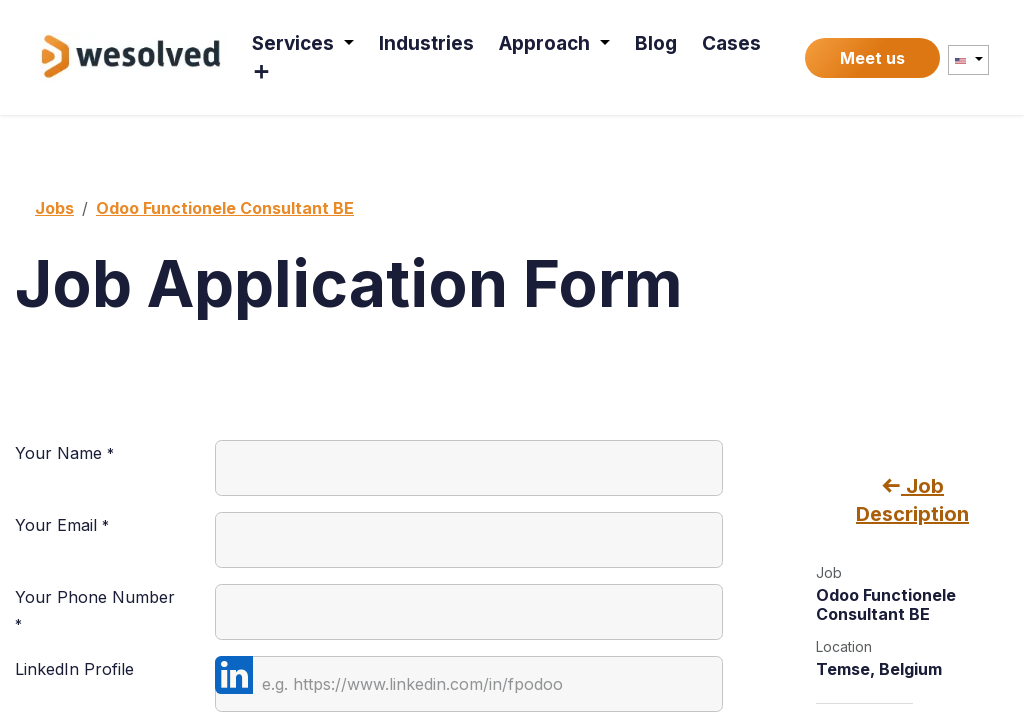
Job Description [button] (912, 500)
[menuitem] (304, 43)
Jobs (54, 208)
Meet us (872, 58)
